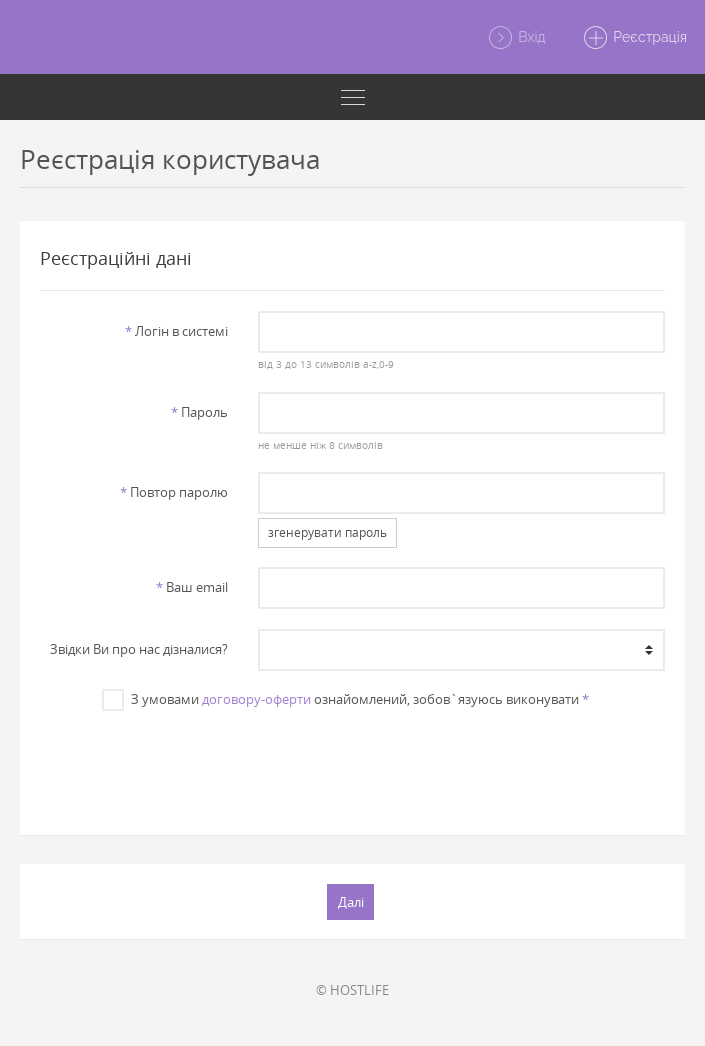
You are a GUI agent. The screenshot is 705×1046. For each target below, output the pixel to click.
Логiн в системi (176, 331)
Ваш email (192, 587)
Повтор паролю (174, 492)
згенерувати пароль (327, 532)
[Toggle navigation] (352, 97)
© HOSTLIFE (352, 990)
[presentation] (352, 763)
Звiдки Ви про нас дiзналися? (139, 649)
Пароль (199, 412)
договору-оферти (256, 699)
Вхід (516, 38)
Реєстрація (634, 38)
